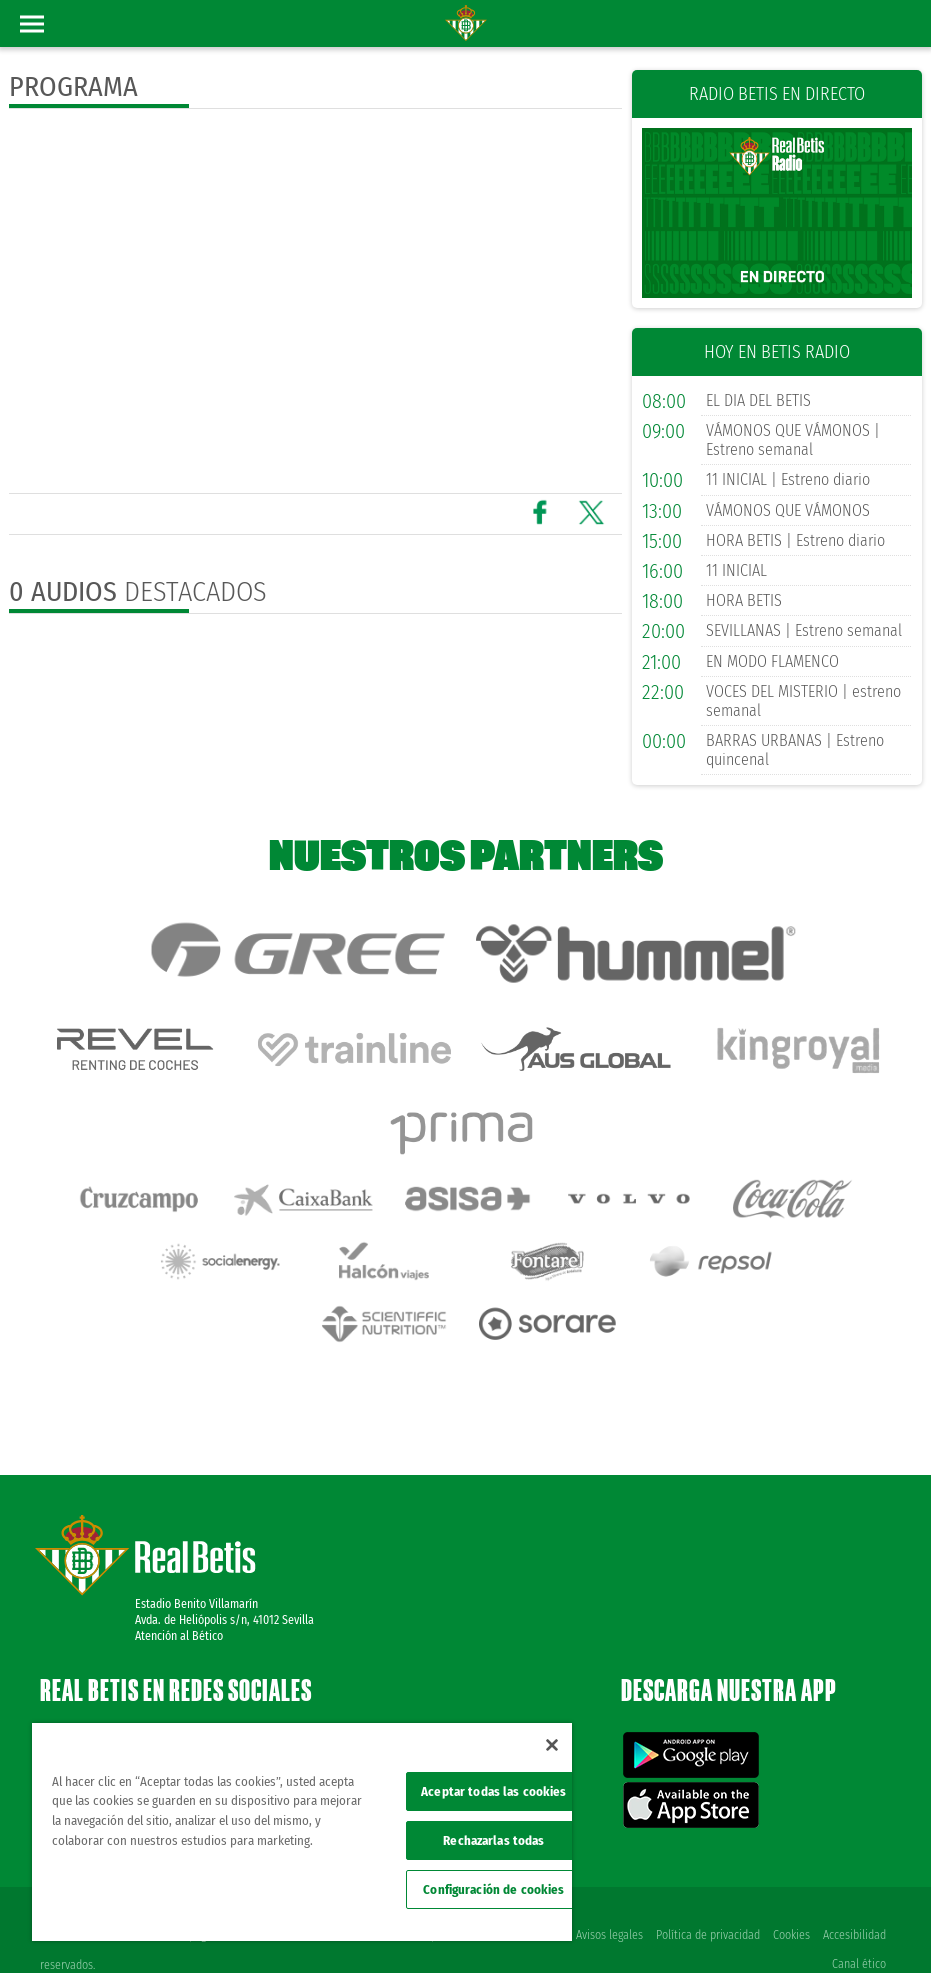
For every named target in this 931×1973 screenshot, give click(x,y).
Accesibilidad (854, 1895)
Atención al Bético (179, 1596)
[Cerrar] (552, 1745)
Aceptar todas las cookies (493, 1791)
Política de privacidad (706, 1895)
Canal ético (859, 1925)
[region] (302, 1832)
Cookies (790, 1895)
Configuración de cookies (493, 1889)
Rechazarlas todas (493, 1840)
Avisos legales (606, 1895)
